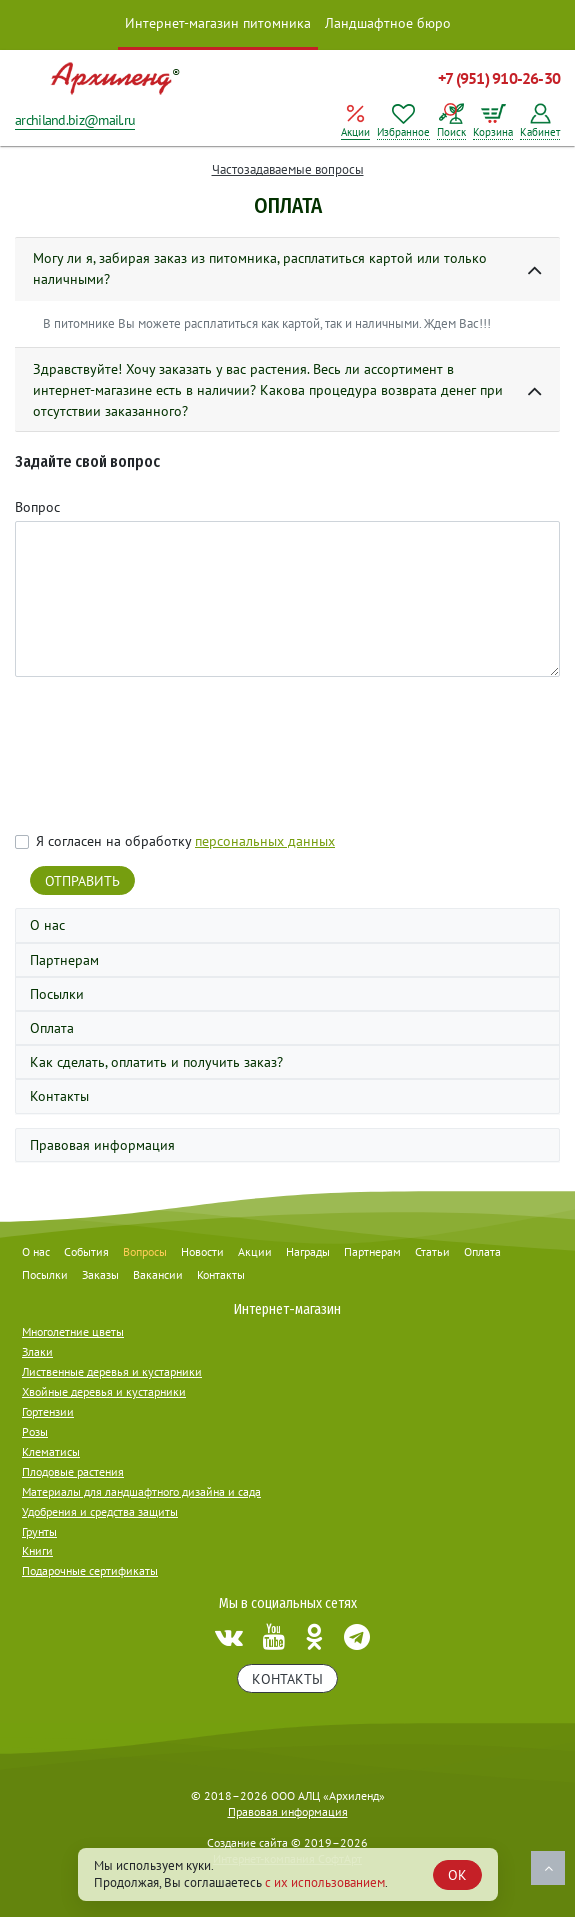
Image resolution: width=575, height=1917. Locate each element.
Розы (35, 1431)
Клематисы (51, 1451)
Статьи (432, 1251)
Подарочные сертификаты (90, 1570)
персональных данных (265, 841)
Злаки (37, 1351)
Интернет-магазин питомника (218, 23)
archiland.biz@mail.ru (75, 120)
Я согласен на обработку (185, 841)
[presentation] (167, 757)
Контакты (59, 1096)
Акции (255, 1251)
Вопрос (37, 507)
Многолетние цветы (73, 1331)
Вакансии (158, 1274)
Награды (308, 1251)
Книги (37, 1550)
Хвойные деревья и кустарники (104, 1391)
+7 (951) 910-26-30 (499, 78)
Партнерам (64, 960)
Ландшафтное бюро (388, 23)
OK (457, 1875)
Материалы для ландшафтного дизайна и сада (141, 1491)
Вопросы (145, 1251)
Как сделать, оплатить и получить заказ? (156, 1062)
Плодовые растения (73, 1471)
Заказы (100, 1274)
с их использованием (325, 1882)
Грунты (39, 1531)
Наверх (548, 1868)
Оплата (52, 1028)
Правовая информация (102, 1145)
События (86, 1251)
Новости (202, 1251)
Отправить (82, 881)
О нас (47, 925)
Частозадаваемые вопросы (288, 169)
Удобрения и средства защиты (100, 1511)
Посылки (57, 994)
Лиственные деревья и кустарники (112, 1371)
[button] (287, 269)
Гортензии (48, 1411)
